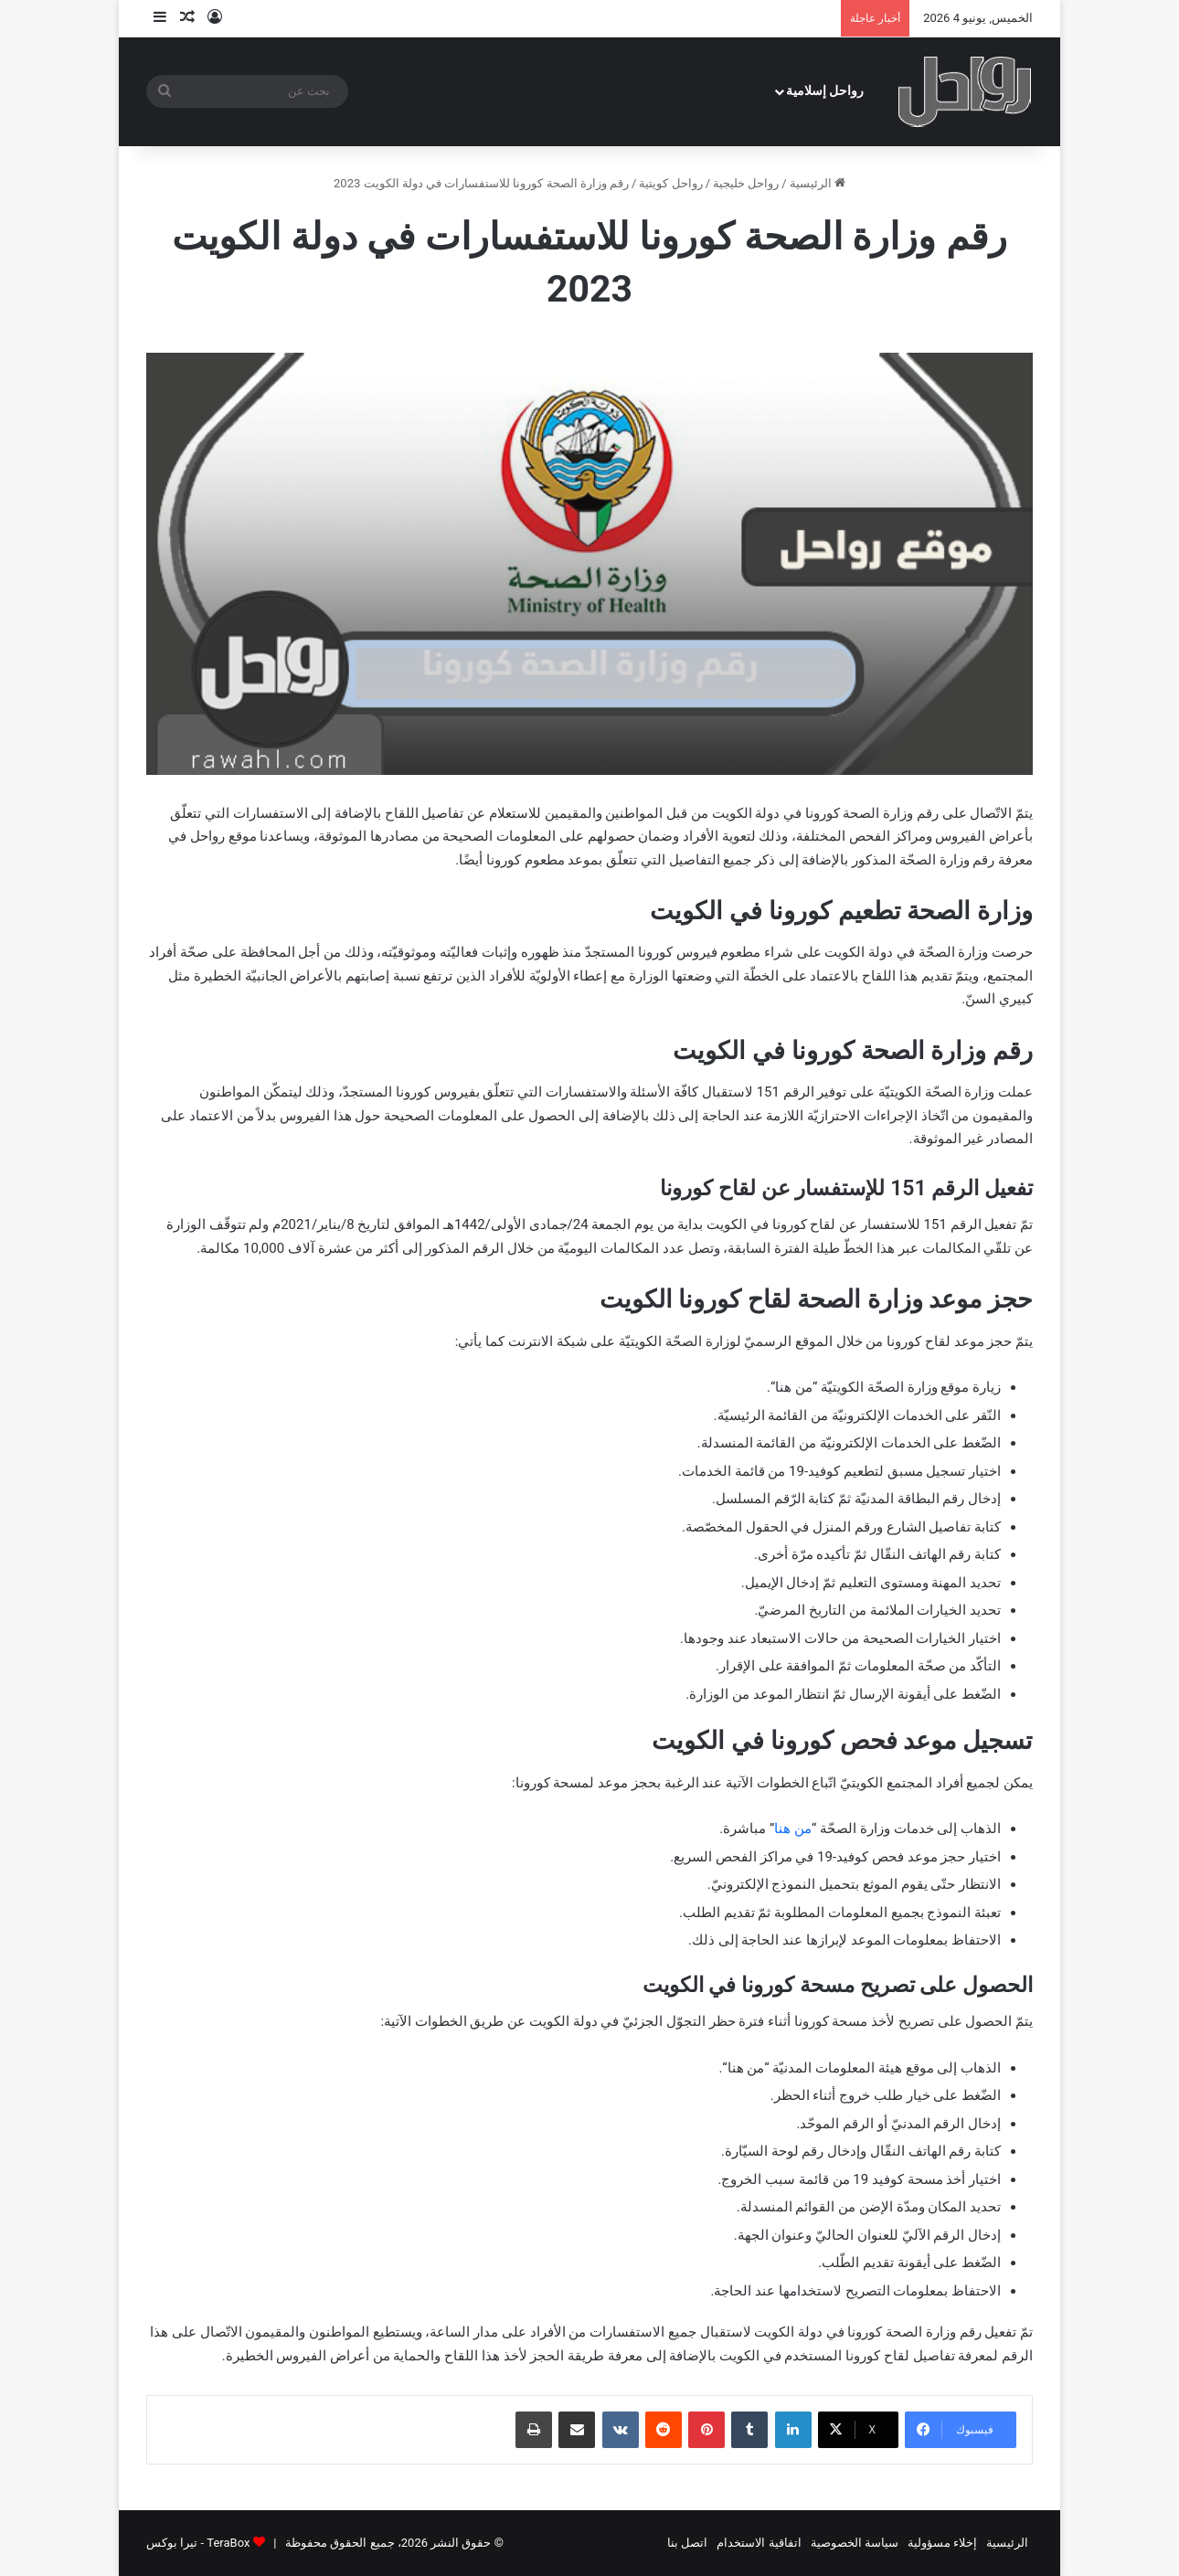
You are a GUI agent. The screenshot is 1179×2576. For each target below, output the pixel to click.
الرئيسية (817, 183)
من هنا (793, 1828)
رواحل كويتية (670, 183)
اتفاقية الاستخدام (759, 2542)
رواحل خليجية (746, 183)
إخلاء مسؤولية (942, 2542)
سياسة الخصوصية (854, 2542)
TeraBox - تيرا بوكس (198, 2542)
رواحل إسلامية (825, 91)
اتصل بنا (687, 2542)
